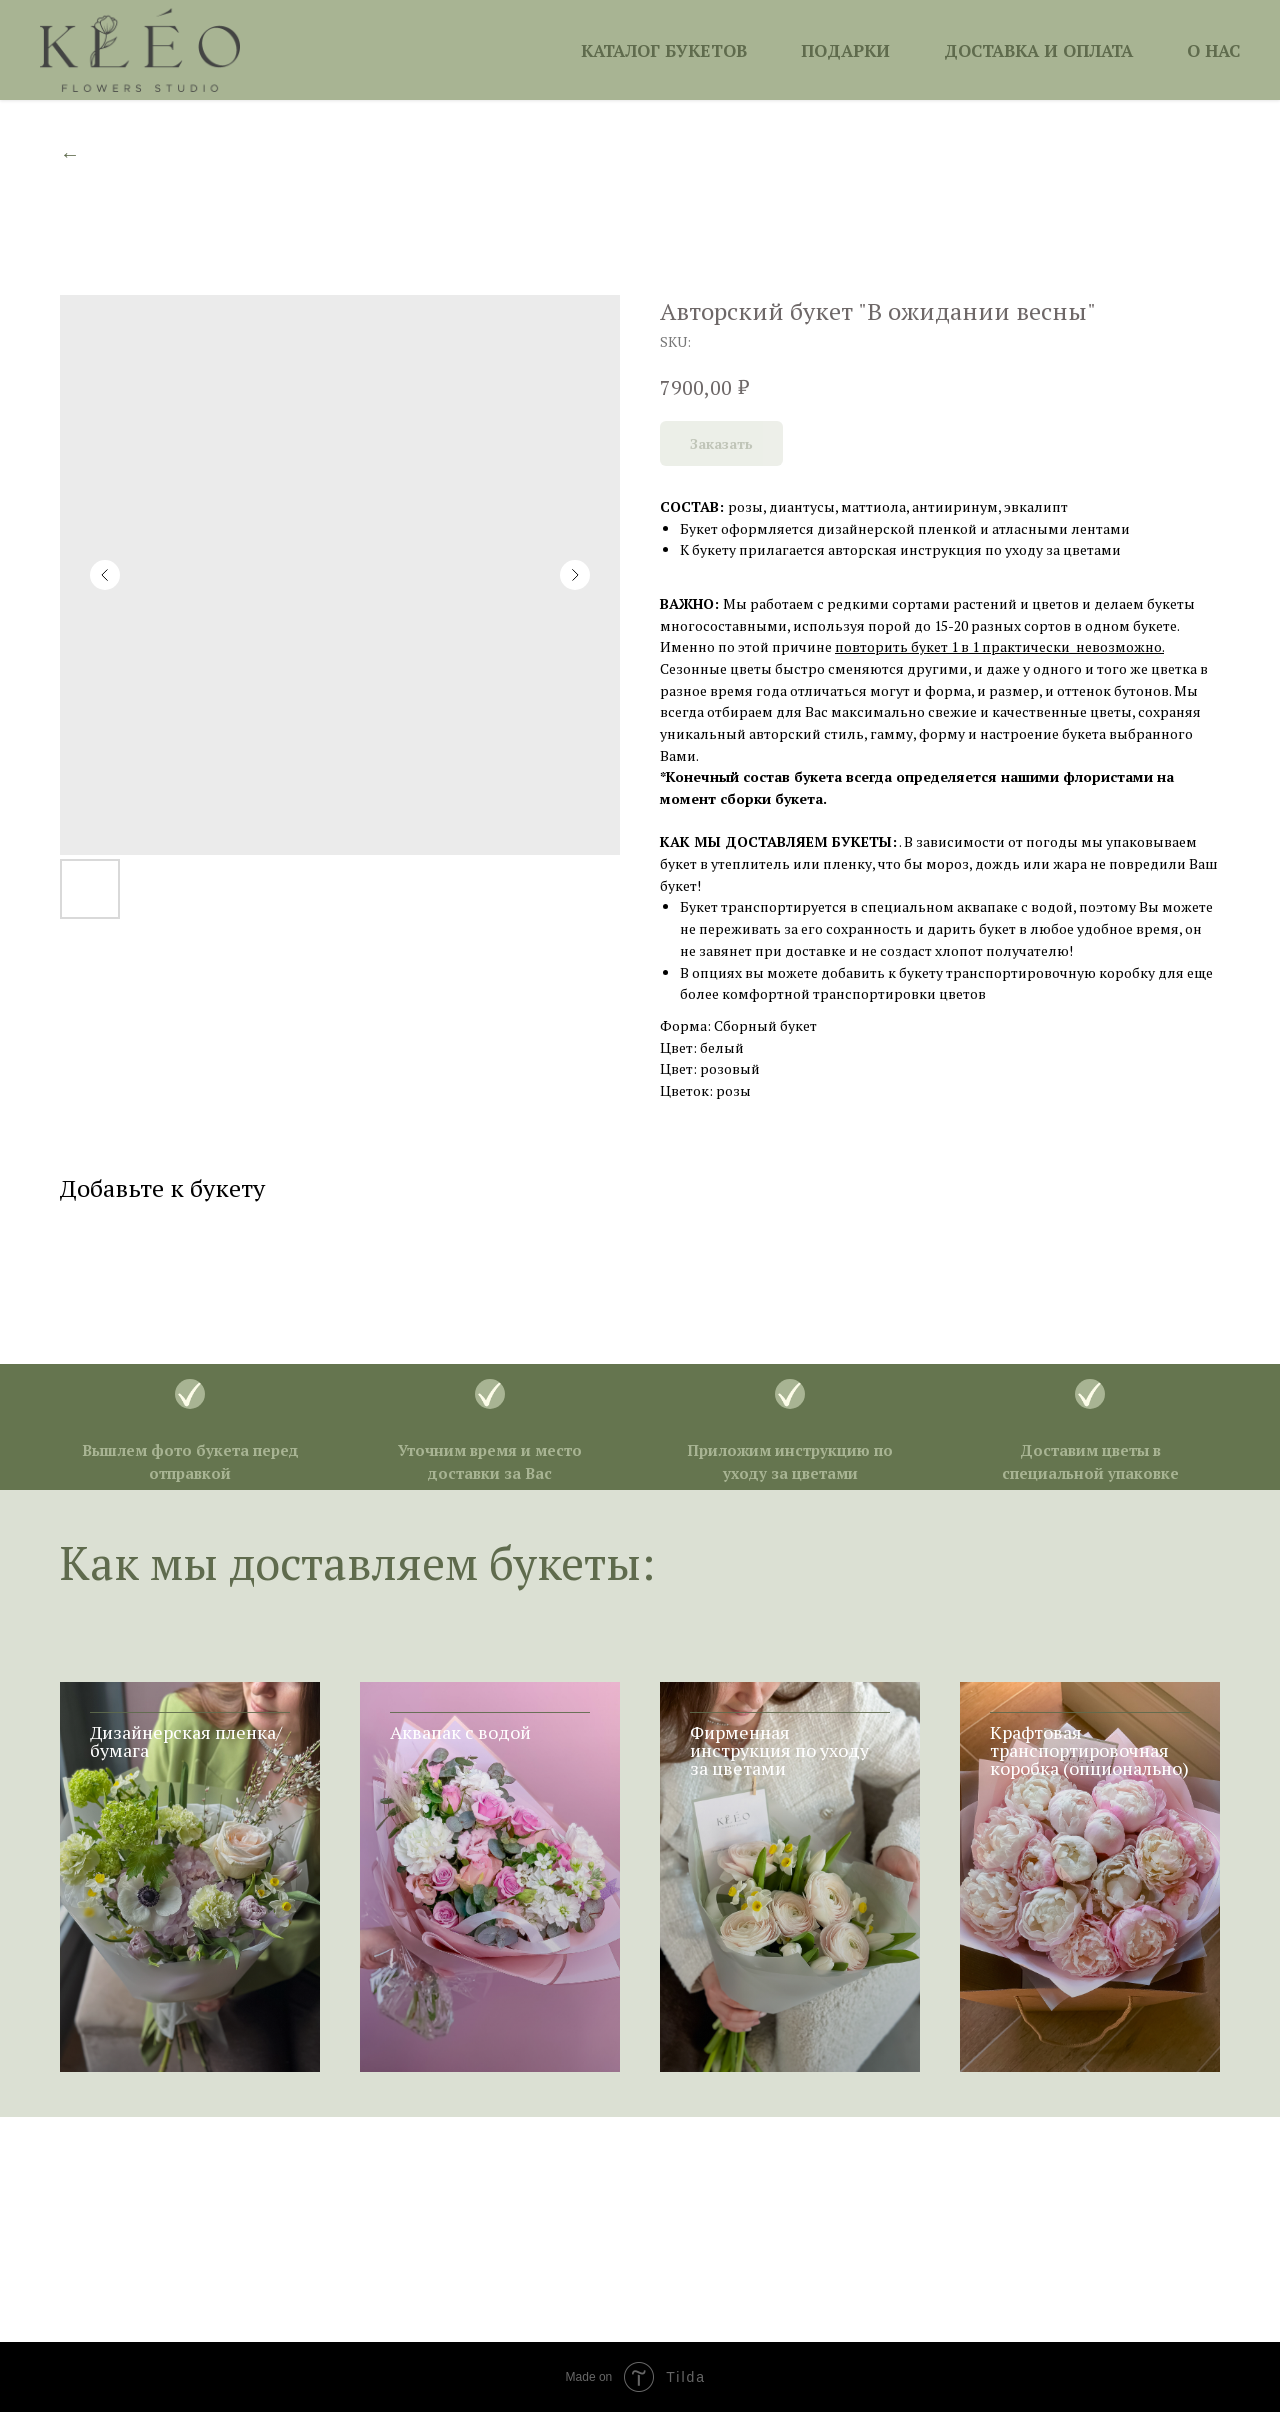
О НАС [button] (1213, 50)
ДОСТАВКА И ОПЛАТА (1038, 50)
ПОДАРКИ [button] (845, 50)
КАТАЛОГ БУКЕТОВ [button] (664, 50)
